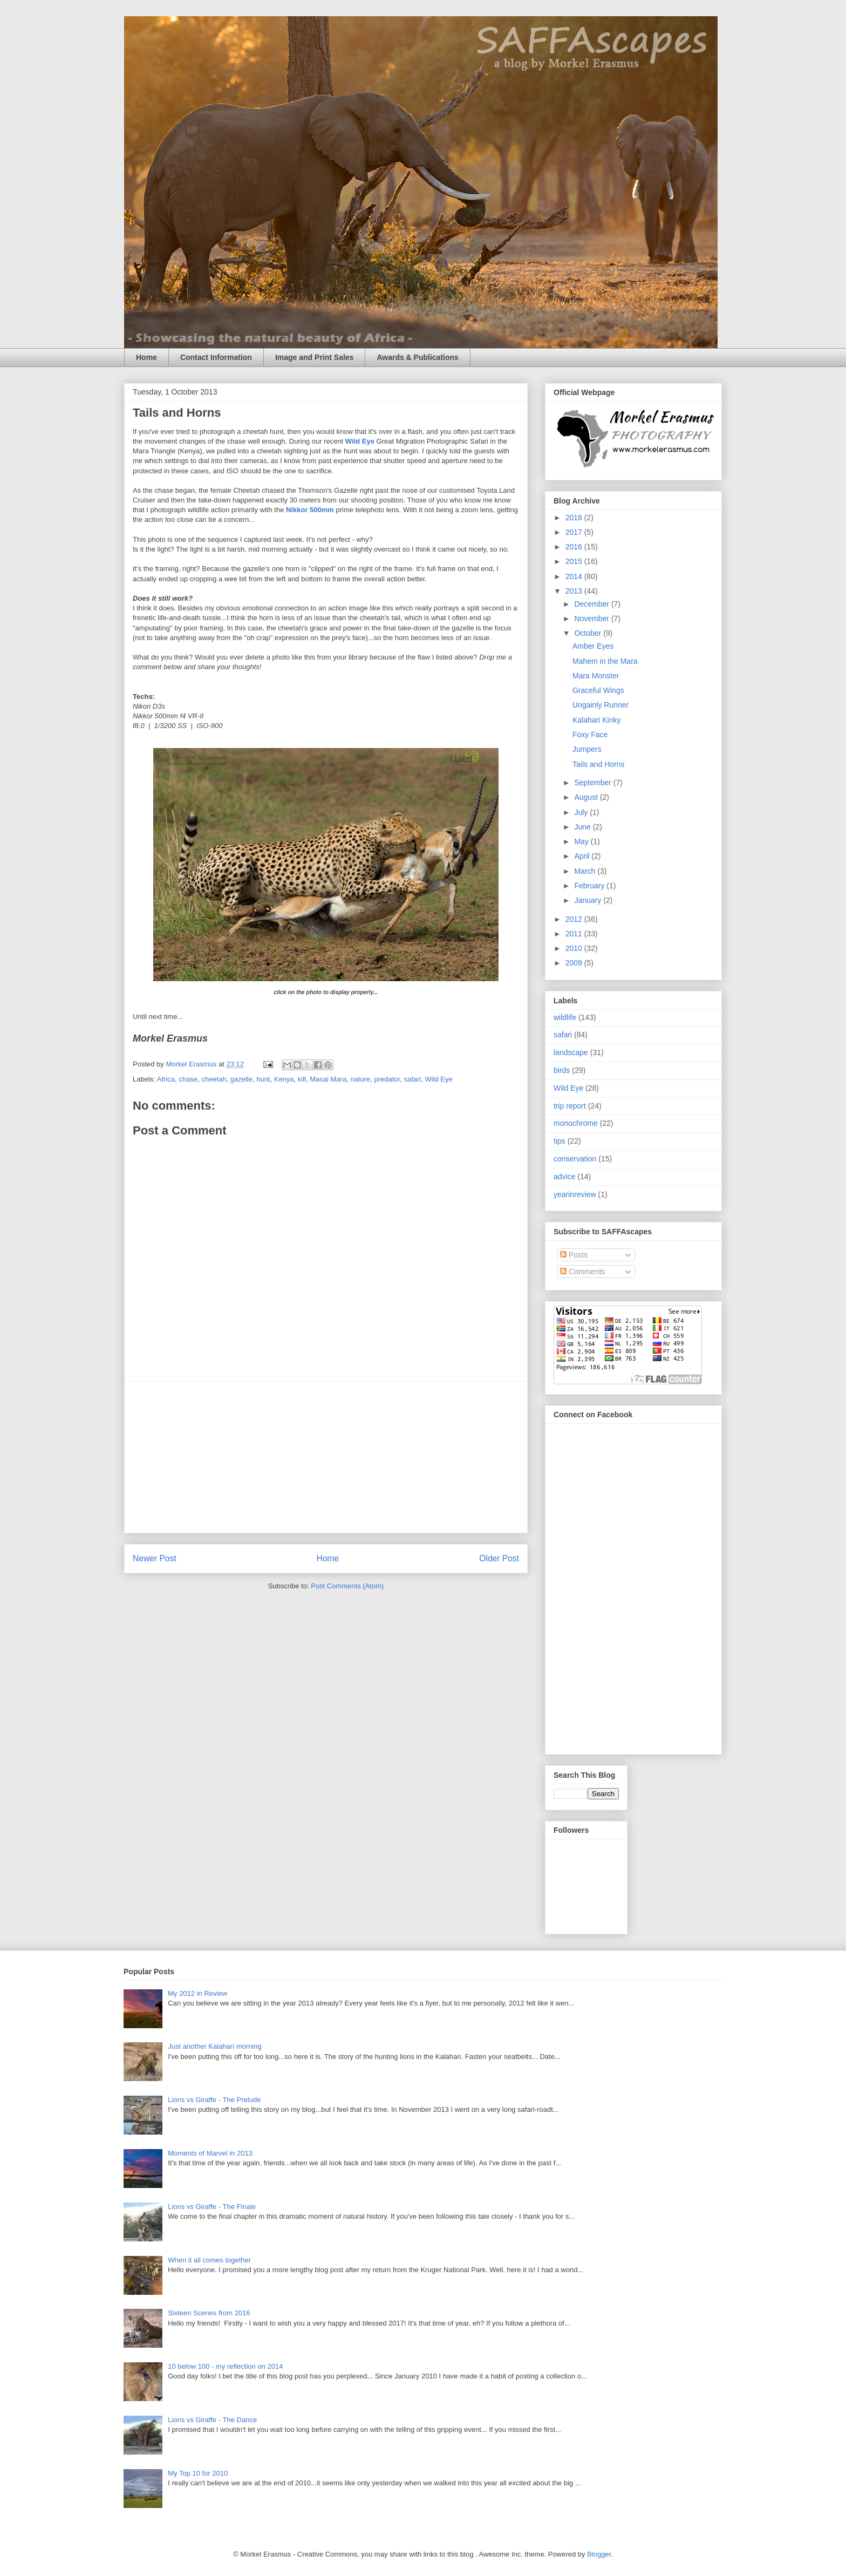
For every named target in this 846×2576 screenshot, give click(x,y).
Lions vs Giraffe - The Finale (212, 2207)
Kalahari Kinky (596, 720)
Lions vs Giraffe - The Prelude (214, 2100)
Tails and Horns (598, 764)
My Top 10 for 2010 (198, 2473)
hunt (263, 1079)
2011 (574, 933)
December (592, 604)
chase (188, 1079)
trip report (570, 1106)
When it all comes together (209, 2260)
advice (564, 1176)
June (583, 827)
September (593, 782)
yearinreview (575, 1194)
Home (146, 357)
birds (562, 1070)
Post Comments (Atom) (347, 1586)
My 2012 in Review (197, 1993)
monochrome (576, 1123)
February (590, 885)
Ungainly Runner (600, 705)
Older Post (499, 1558)
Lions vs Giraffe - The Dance (212, 2420)
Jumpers (587, 749)
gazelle (241, 1079)
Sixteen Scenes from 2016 (209, 2313)
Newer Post (154, 1558)
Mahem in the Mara (605, 661)
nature (360, 1079)
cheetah (213, 1079)
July (582, 812)
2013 (574, 591)
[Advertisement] (326, 1457)
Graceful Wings (598, 690)
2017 (574, 532)
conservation (575, 1158)
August (586, 797)
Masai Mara (328, 1079)
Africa (166, 1079)
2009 (574, 963)
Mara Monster (595, 675)
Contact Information (216, 357)
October (588, 633)
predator (387, 1079)
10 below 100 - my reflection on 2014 (225, 2366)
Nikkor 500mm (310, 510)
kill (302, 1079)
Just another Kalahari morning (214, 2046)
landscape (571, 1052)
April (582, 856)
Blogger (599, 2554)
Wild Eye (359, 441)
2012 (574, 919)
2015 (574, 561)
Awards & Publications (417, 357)
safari (412, 1079)
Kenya (284, 1079)
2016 (574, 546)
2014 (574, 576)
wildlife (565, 1017)
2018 (574, 517)
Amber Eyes (592, 646)
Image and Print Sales (314, 357)
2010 (574, 948)
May (582, 841)
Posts (574, 1254)
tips (559, 1141)
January (588, 900)
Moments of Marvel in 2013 (210, 2153)
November (592, 618)
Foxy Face (590, 734)
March (585, 871)
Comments (582, 1271)
